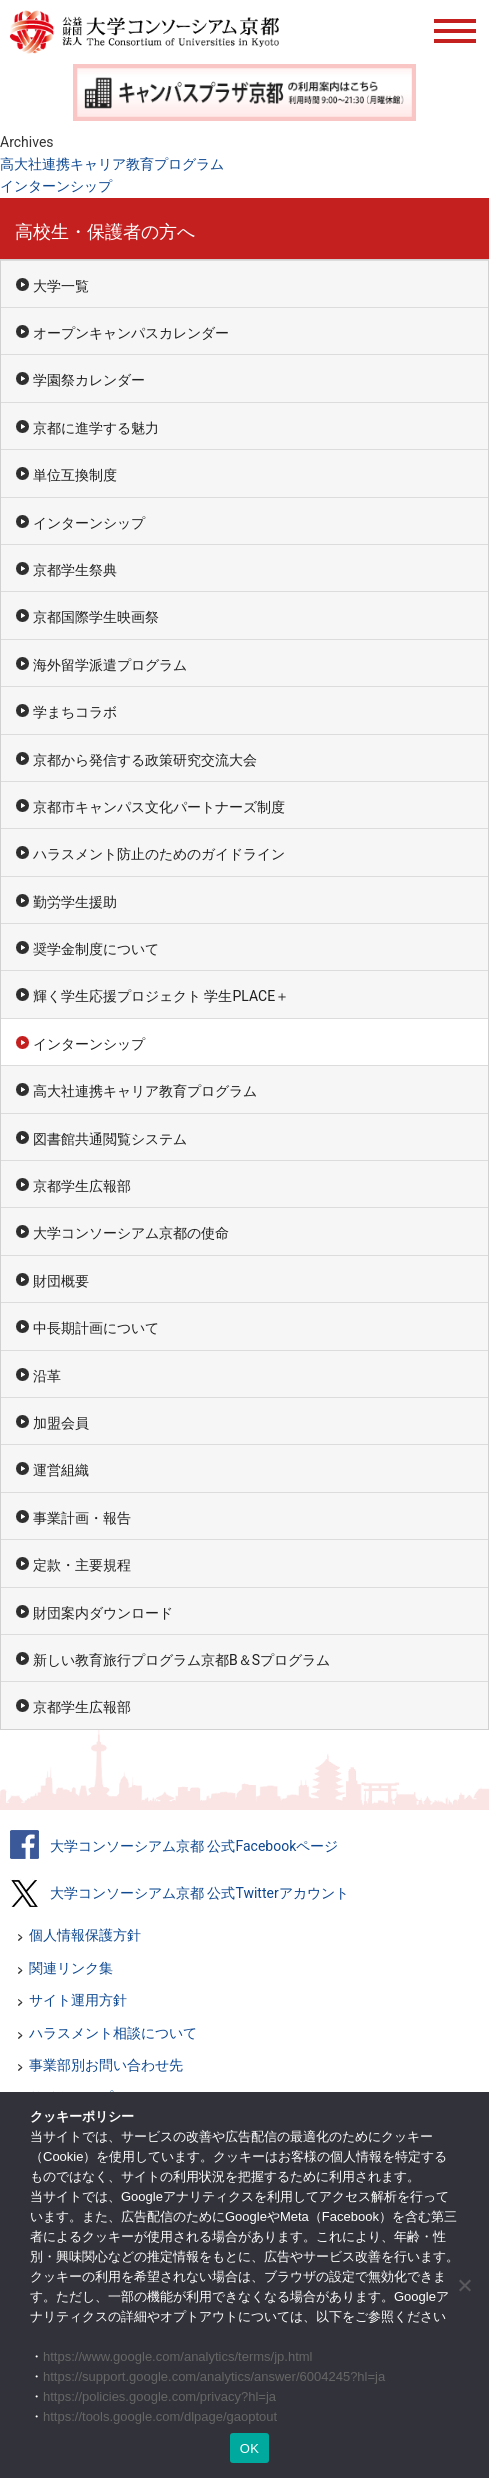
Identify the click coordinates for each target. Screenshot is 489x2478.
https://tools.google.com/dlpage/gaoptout (160, 2416)
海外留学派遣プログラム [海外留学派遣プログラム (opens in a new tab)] (110, 665)
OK (249, 2448)
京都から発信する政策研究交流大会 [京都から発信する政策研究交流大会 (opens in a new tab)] (145, 760)
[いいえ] (464, 2285)
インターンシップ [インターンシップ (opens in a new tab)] (56, 186)
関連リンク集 (71, 1968)
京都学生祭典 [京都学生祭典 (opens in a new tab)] (75, 570)
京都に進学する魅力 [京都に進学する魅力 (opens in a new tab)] (96, 428)
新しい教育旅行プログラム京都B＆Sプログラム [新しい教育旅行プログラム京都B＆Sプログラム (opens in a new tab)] (181, 1660)
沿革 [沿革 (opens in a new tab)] (47, 1376)
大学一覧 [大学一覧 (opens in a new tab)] (61, 286)
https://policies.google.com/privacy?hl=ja (159, 2396)
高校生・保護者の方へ (105, 231)
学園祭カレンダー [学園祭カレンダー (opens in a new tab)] (89, 380)
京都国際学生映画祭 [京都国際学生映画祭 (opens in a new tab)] (96, 617)
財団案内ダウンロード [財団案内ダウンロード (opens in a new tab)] (103, 1613)
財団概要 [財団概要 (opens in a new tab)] (61, 1281)
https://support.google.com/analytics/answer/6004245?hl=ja (214, 2376)
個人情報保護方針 (85, 1935)
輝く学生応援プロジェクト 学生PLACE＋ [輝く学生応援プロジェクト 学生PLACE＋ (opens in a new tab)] (161, 996)
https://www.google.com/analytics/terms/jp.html (178, 2356)
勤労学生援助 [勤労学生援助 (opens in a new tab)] (75, 902)
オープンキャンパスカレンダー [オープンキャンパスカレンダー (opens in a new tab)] (131, 333)
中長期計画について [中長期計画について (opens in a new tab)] (96, 1328)
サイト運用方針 (78, 2000)
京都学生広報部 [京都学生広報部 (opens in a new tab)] (82, 1186)
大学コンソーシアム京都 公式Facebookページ (194, 1846)
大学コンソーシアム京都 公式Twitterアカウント (199, 1893)
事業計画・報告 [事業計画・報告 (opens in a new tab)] (82, 1518)
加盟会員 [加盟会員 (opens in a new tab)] (61, 1423)
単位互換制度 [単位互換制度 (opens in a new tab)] (75, 475)
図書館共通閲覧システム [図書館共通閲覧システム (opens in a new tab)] (110, 1139)
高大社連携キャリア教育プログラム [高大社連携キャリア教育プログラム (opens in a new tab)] (112, 164)
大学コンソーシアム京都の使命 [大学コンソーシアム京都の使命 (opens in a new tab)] (131, 1233)
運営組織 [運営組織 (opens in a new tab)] (61, 1470)
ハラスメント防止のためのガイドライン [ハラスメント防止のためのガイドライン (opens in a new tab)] (159, 854)
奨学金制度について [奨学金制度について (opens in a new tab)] (96, 949)
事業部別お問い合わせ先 (106, 2065)
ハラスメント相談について (113, 2033)
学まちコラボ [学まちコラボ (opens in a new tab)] (75, 712)
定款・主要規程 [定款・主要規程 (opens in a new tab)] (82, 1565)
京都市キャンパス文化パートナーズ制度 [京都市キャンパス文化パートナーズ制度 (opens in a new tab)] (159, 807)
